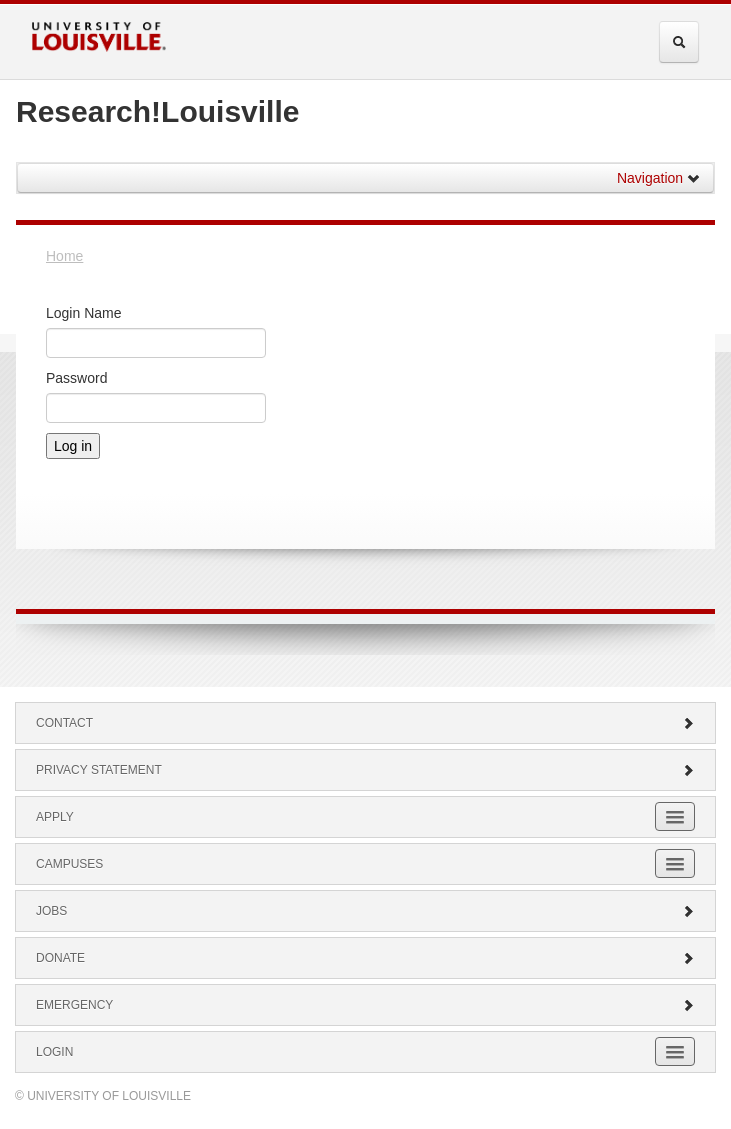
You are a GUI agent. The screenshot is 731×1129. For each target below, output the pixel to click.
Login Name (84, 313)
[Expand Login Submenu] (675, 1051)
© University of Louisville (103, 1096)
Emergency (365, 1005)
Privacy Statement (365, 770)
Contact (365, 723)
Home (64, 256)
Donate (365, 958)
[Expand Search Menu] (679, 42)
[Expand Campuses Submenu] (675, 863)
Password (76, 378)
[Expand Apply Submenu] (675, 816)
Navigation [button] (659, 178)
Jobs (365, 911)
